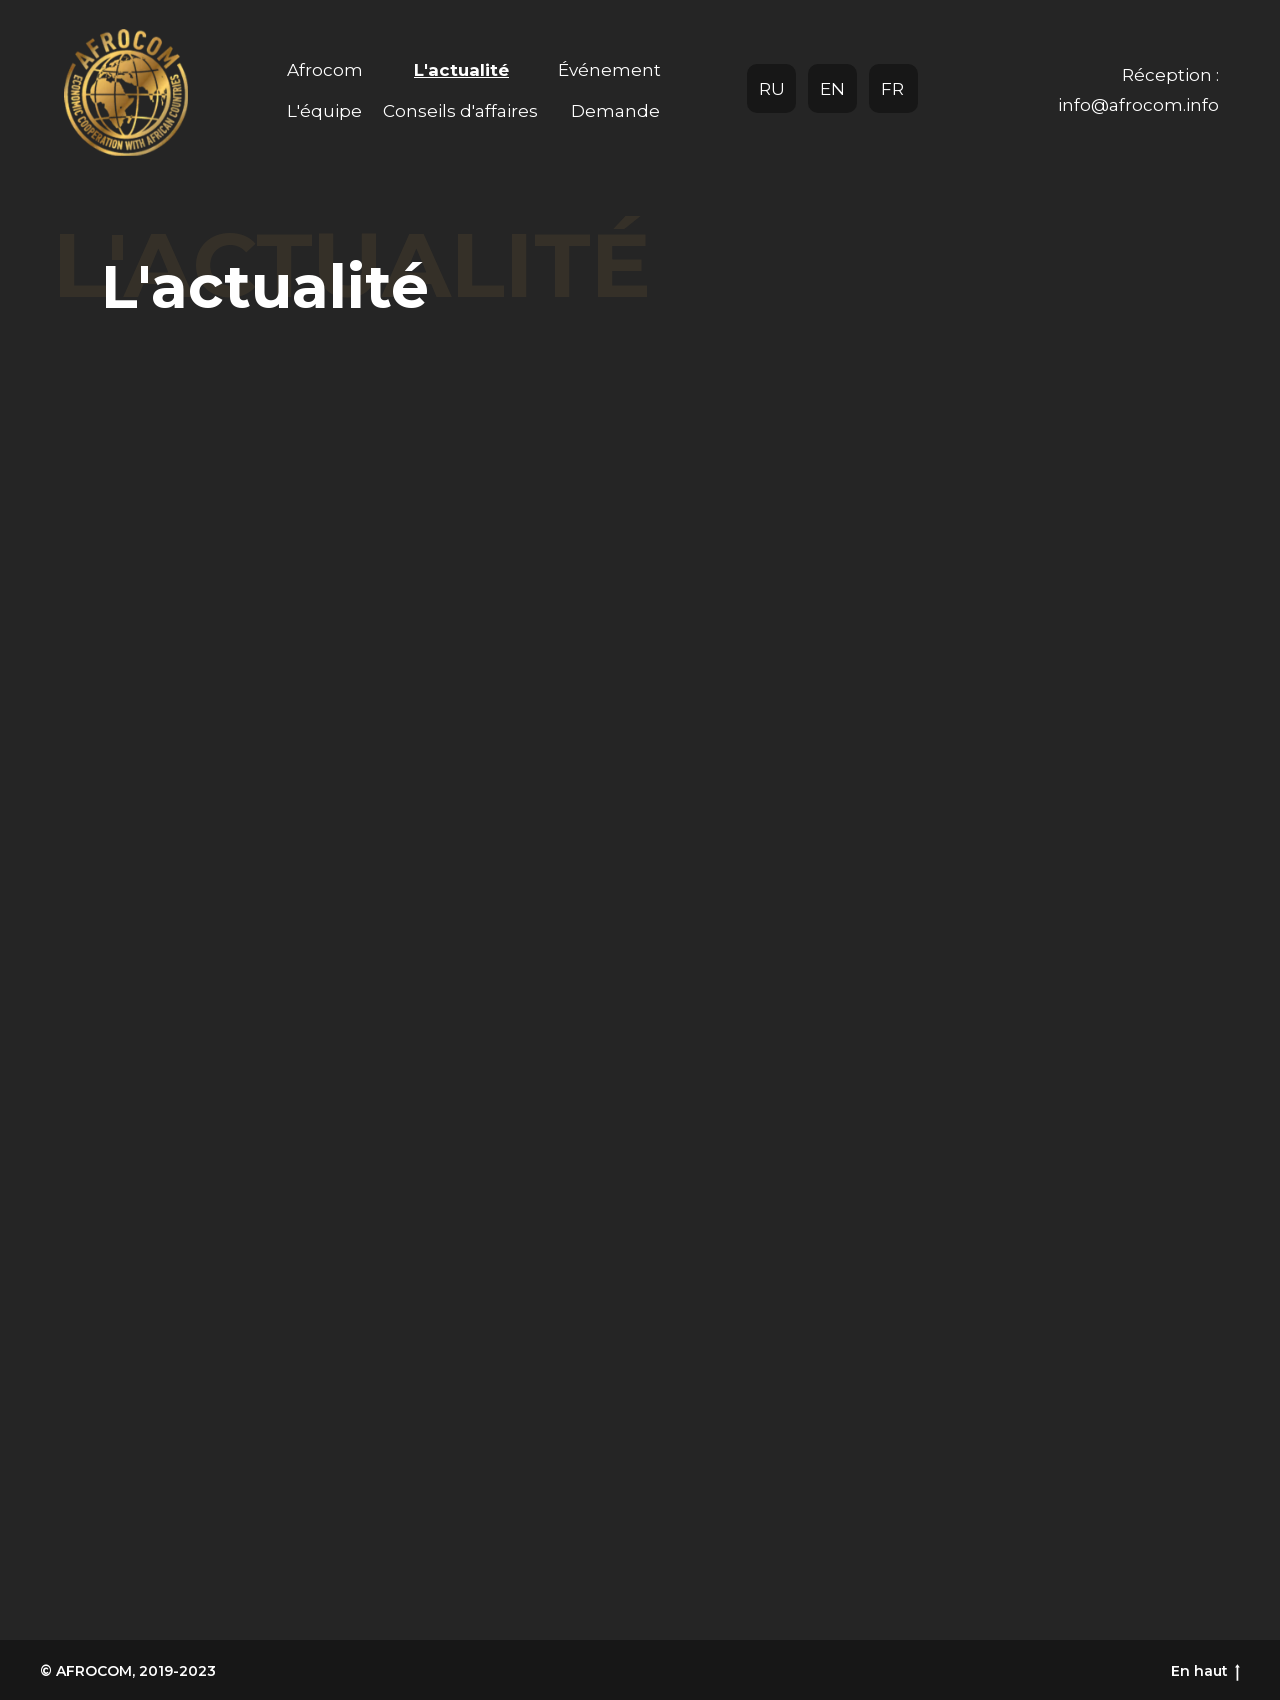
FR (892, 89)
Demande (615, 111)
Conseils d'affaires (460, 111)
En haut (1205, 1671)
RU (772, 89)
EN (832, 89)
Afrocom (325, 70)
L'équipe (324, 111)
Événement (609, 70)
